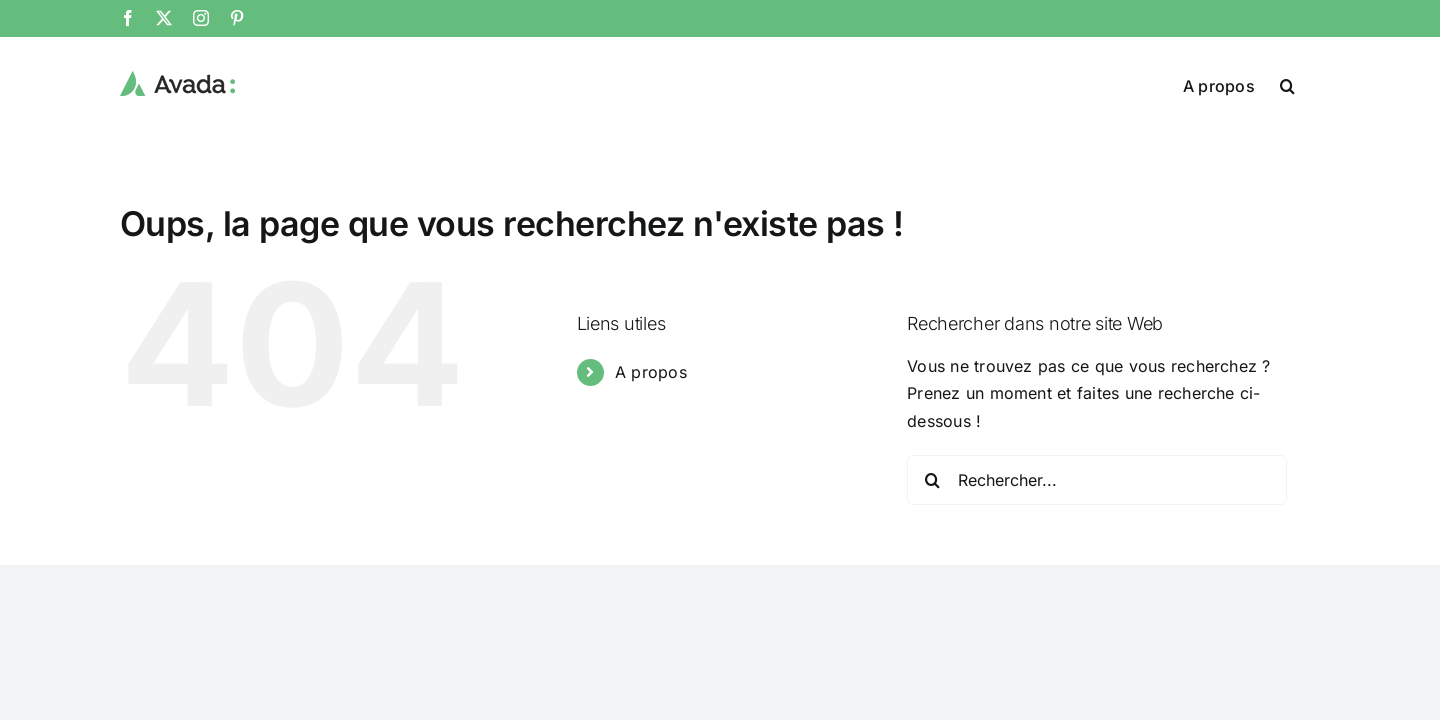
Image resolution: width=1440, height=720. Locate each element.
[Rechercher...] (1097, 480)
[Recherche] (932, 480)
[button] (1312, 84)
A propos (651, 372)
